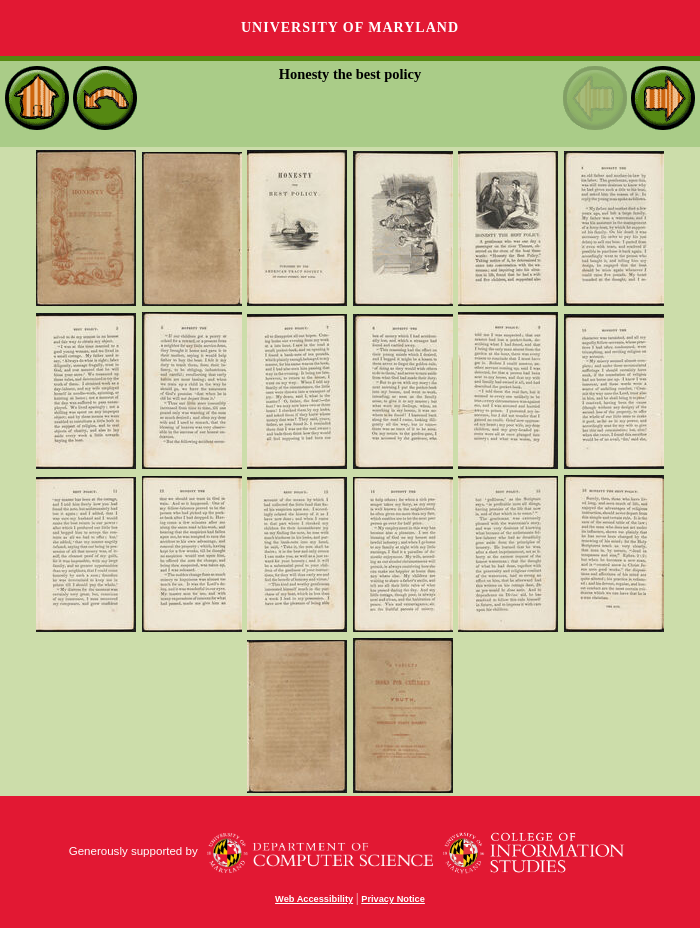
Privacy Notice (393, 899)
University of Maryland (350, 27)
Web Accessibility (314, 899)
